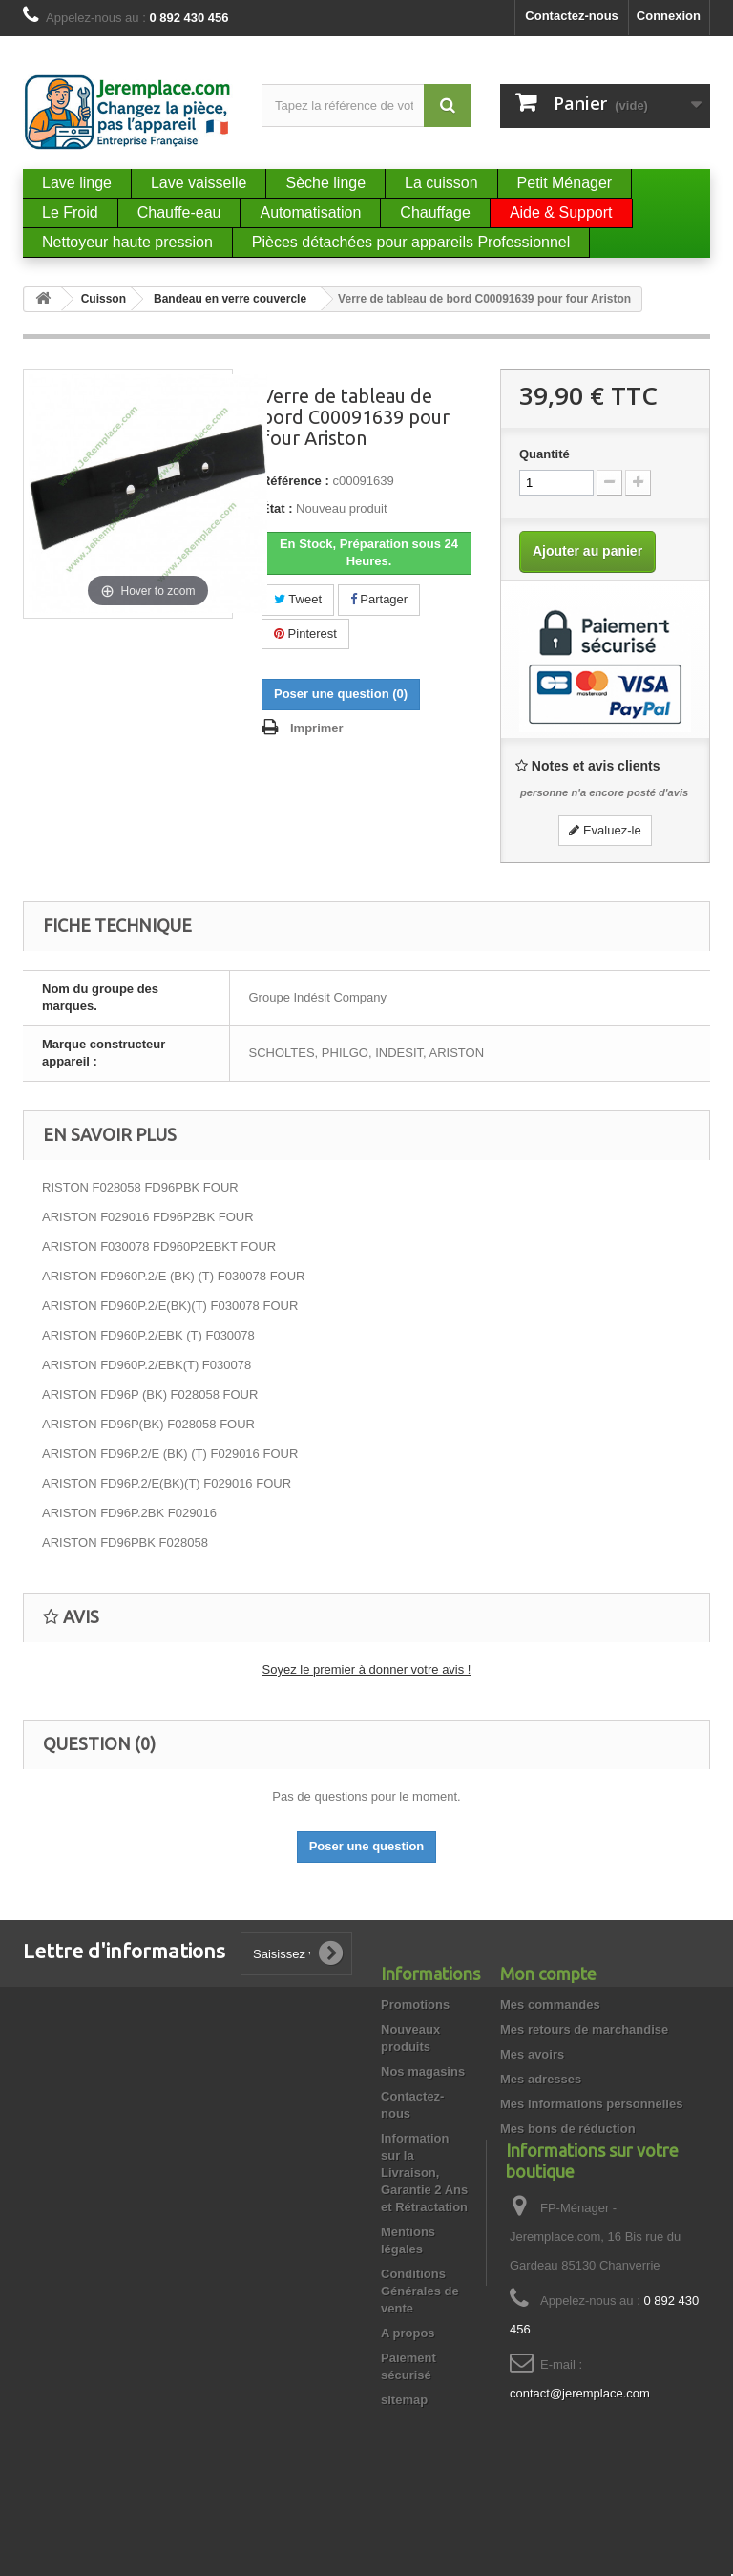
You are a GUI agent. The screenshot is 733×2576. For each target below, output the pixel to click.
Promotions (415, 2004)
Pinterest (305, 633)
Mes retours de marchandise (584, 2029)
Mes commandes (550, 2004)
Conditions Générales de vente (420, 2291)
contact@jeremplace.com (580, 2450)
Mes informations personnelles (591, 2104)
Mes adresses (540, 2079)
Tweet (298, 599)
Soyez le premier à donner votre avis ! (366, 1669)
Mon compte (548, 1973)
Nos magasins (423, 2071)
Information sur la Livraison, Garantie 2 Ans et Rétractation (424, 2172)
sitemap (404, 2400)
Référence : (295, 481)
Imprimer (317, 728)
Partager (379, 599)
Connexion (669, 16)
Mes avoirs (532, 2054)
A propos (408, 2333)
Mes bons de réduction (568, 2129)
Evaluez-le (604, 830)
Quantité (544, 454)
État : (277, 508)
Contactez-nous (571, 16)
